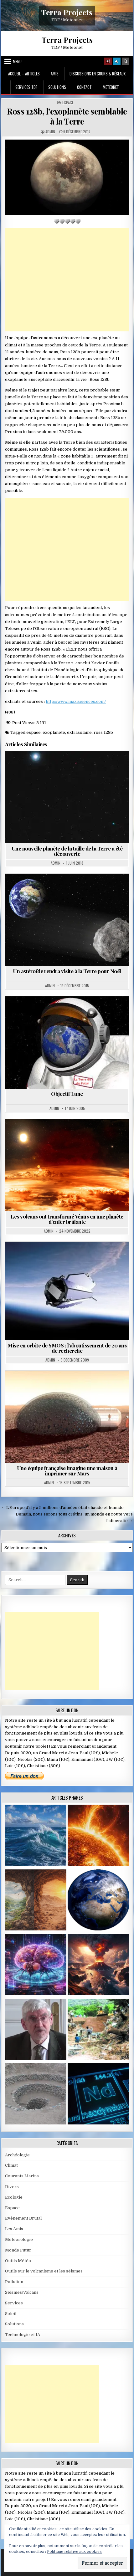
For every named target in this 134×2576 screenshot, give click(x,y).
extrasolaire (79, 732)
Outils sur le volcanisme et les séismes (44, 2271)
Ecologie (14, 2197)
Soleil (10, 2313)
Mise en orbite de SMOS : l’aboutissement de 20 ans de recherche (67, 1348)
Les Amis (14, 2228)
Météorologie (19, 2239)
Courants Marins (22, 2176)
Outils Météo (18, 2260)
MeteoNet (111, 87)
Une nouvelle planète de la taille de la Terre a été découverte (67, 851)
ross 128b (103, 732)
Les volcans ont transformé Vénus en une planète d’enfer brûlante (67, 1219)
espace (33, 732)
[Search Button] (125, 61)
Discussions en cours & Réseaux (98, 73)
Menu (17, 61)
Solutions (57, 87)
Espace (68, 103)
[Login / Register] (117, 61)
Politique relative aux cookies (74, 2551)
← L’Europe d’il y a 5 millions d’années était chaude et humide (62, 1507)
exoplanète (54, 732)
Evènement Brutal (23, 2218)
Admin (50, 132)
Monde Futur (18, 2250)
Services (14, 2303)
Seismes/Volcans (22, 2292)
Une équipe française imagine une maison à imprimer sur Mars (67, 1470)
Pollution (14, 2281)
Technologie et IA (22, 2334)
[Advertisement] (67, 279)
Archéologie (17, 2155)
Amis (55, 73)
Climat (11, 2165)
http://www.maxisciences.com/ (76, 701)
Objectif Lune (67, 1093)
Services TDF (26, 87)
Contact (84, 87)
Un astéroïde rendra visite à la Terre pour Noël (67, 971)
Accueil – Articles (24, 73)
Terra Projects (66, 12)
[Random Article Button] (108, 61)
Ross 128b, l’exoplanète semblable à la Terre (67, 116)
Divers (12, 2186)
